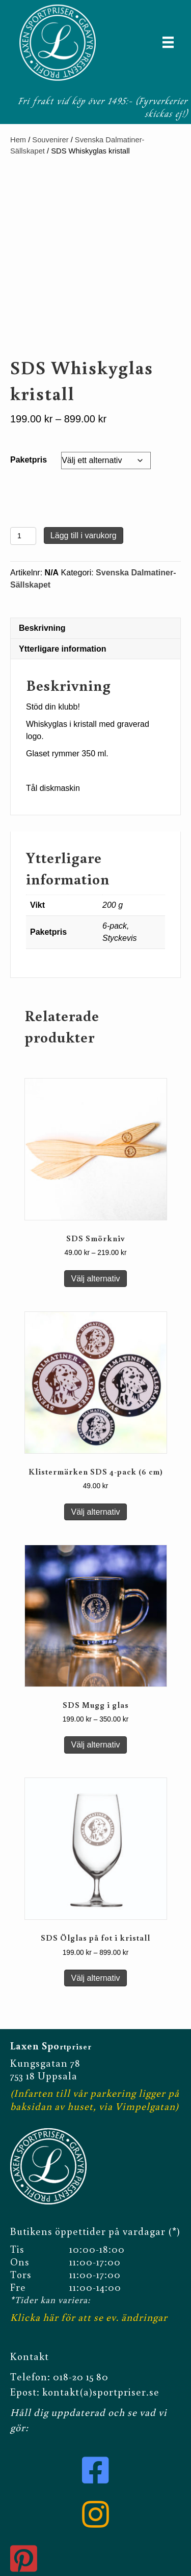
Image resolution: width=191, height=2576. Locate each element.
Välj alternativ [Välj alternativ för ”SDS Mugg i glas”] (95, 1744)
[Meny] (168, 42)
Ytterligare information (62, 649)
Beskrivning (42, 628)
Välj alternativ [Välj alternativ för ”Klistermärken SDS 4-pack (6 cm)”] (95, 1512)
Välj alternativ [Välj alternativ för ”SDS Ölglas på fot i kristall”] (95, 1978)
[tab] (95, 628)
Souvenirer (50, 140)
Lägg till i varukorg (83, 535)
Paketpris (28, 459)
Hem (18, 140)
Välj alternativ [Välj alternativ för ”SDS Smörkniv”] (95, 1278)
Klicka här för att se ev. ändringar (89, 2314)
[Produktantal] (23, 536)
